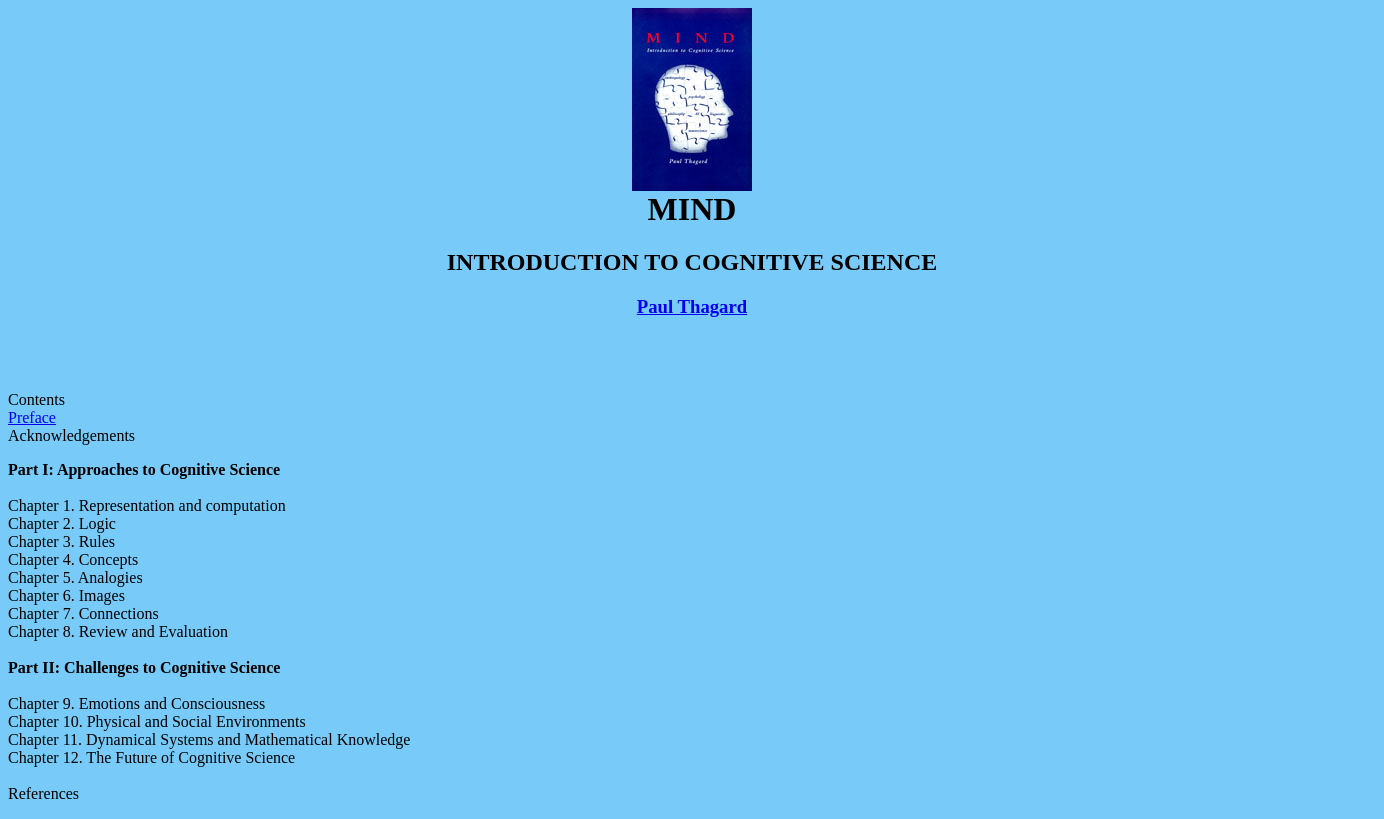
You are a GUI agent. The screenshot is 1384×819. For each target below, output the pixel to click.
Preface (32, 417)
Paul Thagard (692, 306)
